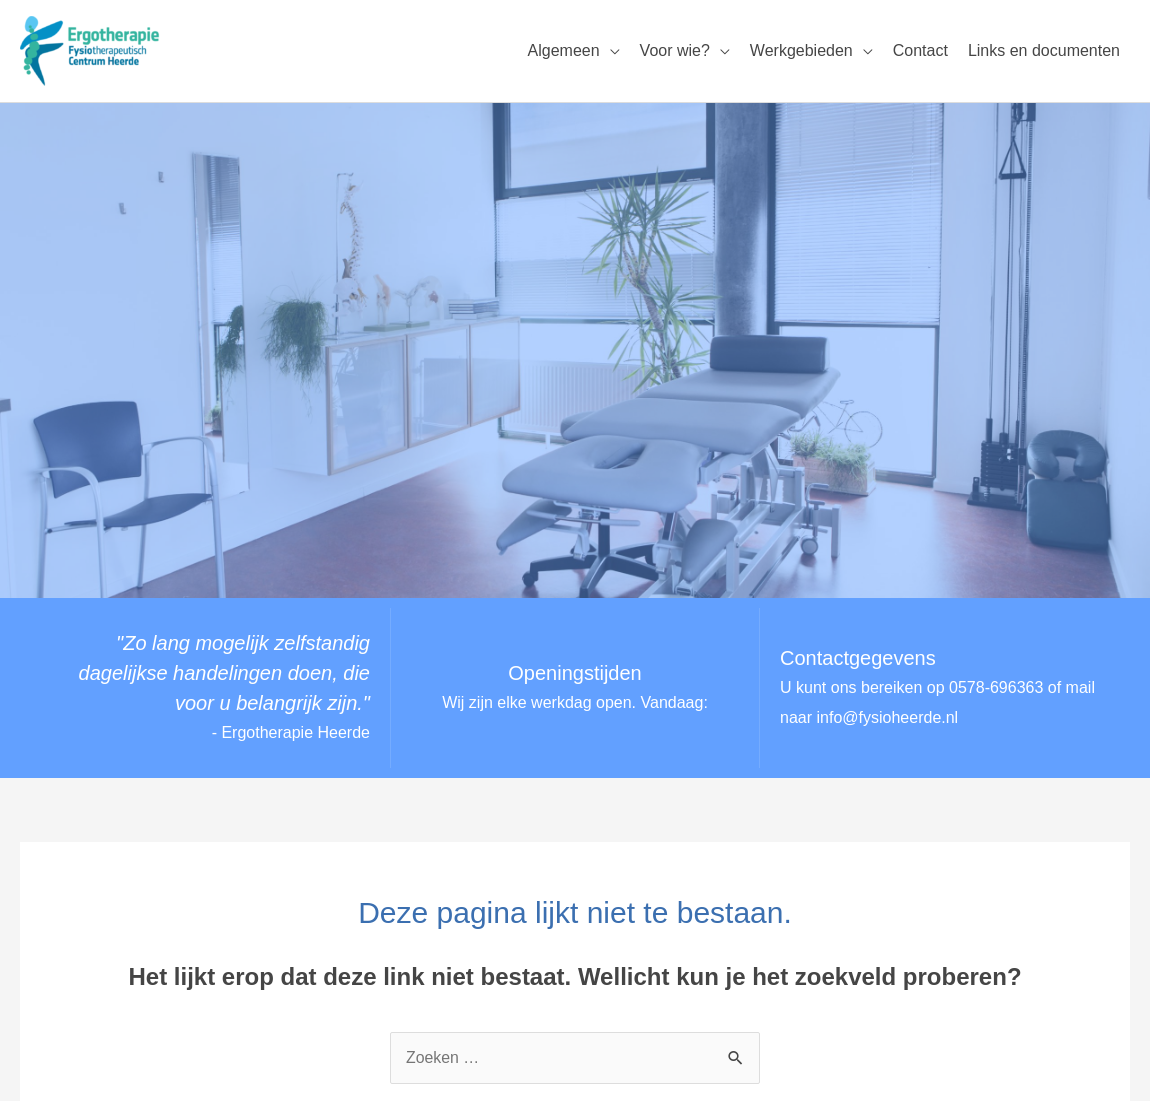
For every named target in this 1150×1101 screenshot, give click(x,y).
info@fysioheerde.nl (888, 717)
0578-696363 (996, 688)
